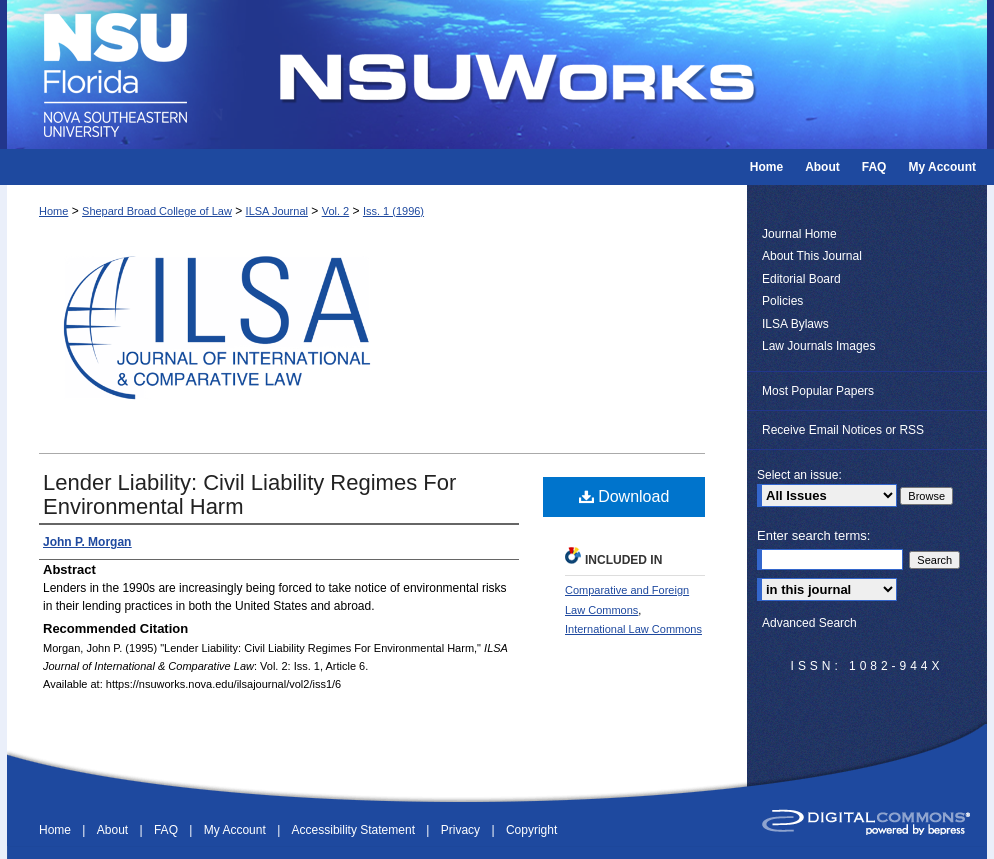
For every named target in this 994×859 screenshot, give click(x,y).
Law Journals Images (818, 346)
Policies (782, 301)
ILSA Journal (277, 211)
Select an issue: (799, 475)
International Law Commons (633, 629)
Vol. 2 (336, 211)
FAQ (167, 830)
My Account (236, 830)
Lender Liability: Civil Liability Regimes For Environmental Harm (249, 494)
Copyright (531, 830)
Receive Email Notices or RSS (843, 430)
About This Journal (812, 256)
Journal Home (799, 234)
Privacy (462, 830)
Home (53, 211)
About (114, 830)
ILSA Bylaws (795, 324)
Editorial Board (801, 279)
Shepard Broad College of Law (157, 211)
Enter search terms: (813, 535)
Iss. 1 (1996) (393, 211)
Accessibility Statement (355, 830)
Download (624, 496)
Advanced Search (809, 623)
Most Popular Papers (818, 391)
